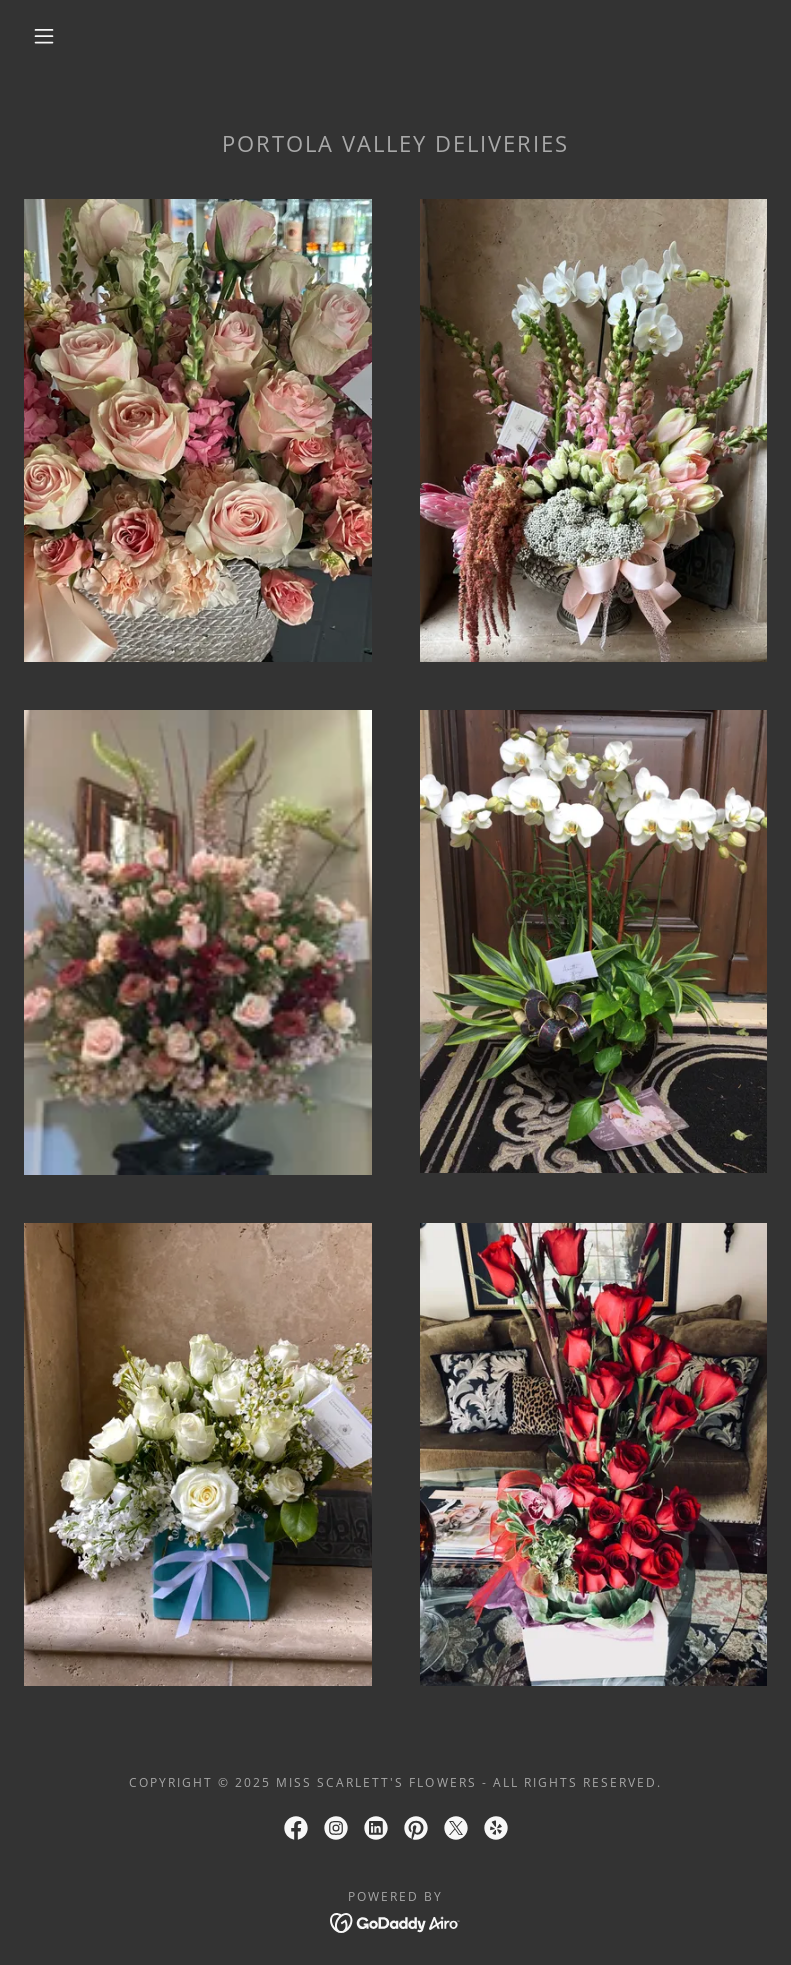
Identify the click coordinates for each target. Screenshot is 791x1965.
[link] (296, 1828)
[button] (44, 36)
